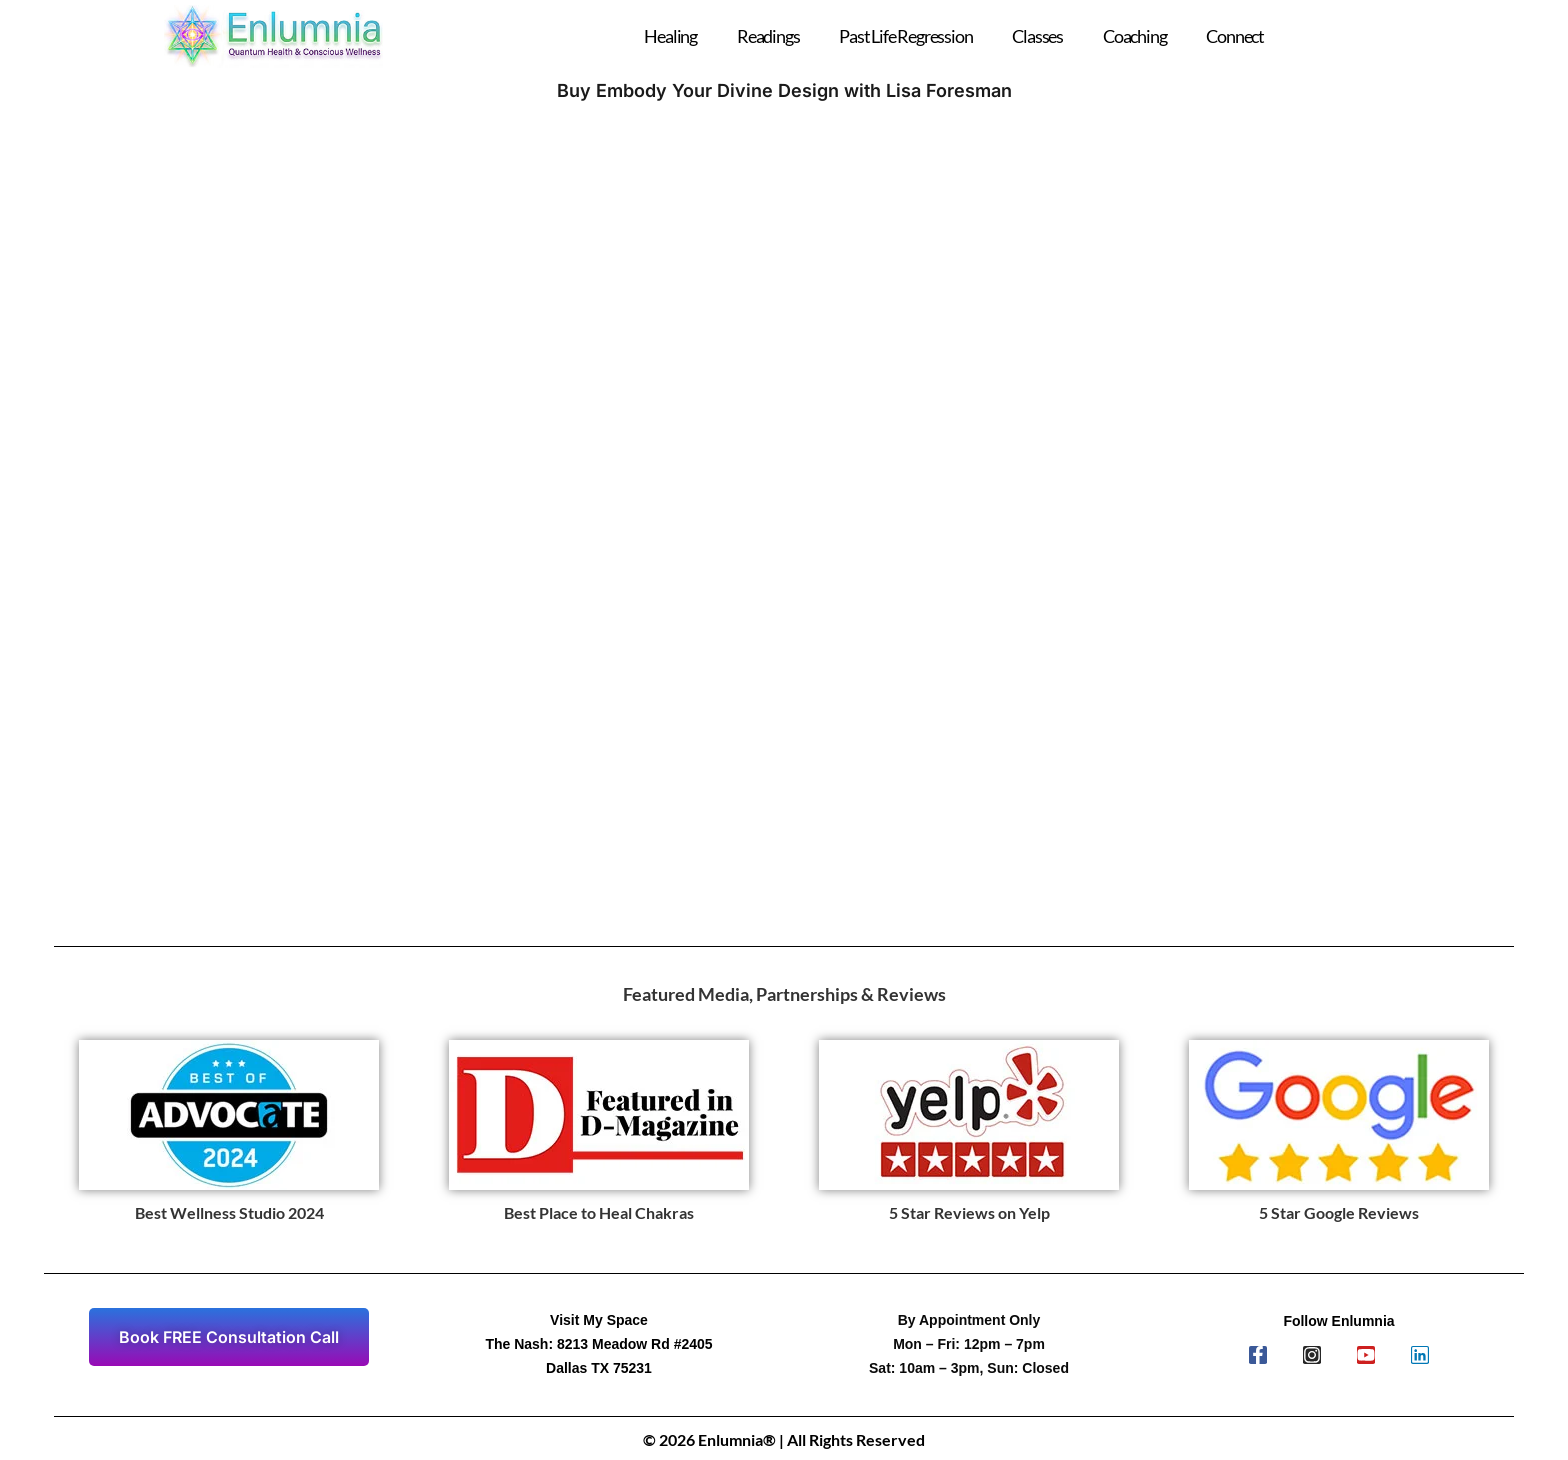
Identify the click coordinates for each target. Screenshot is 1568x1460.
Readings (768, 36)
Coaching (1134, 36)
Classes (1037, 36)
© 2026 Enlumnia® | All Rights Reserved (784, 1439)
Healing (670, 36)
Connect (1235, 36)
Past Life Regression (905, 36)
